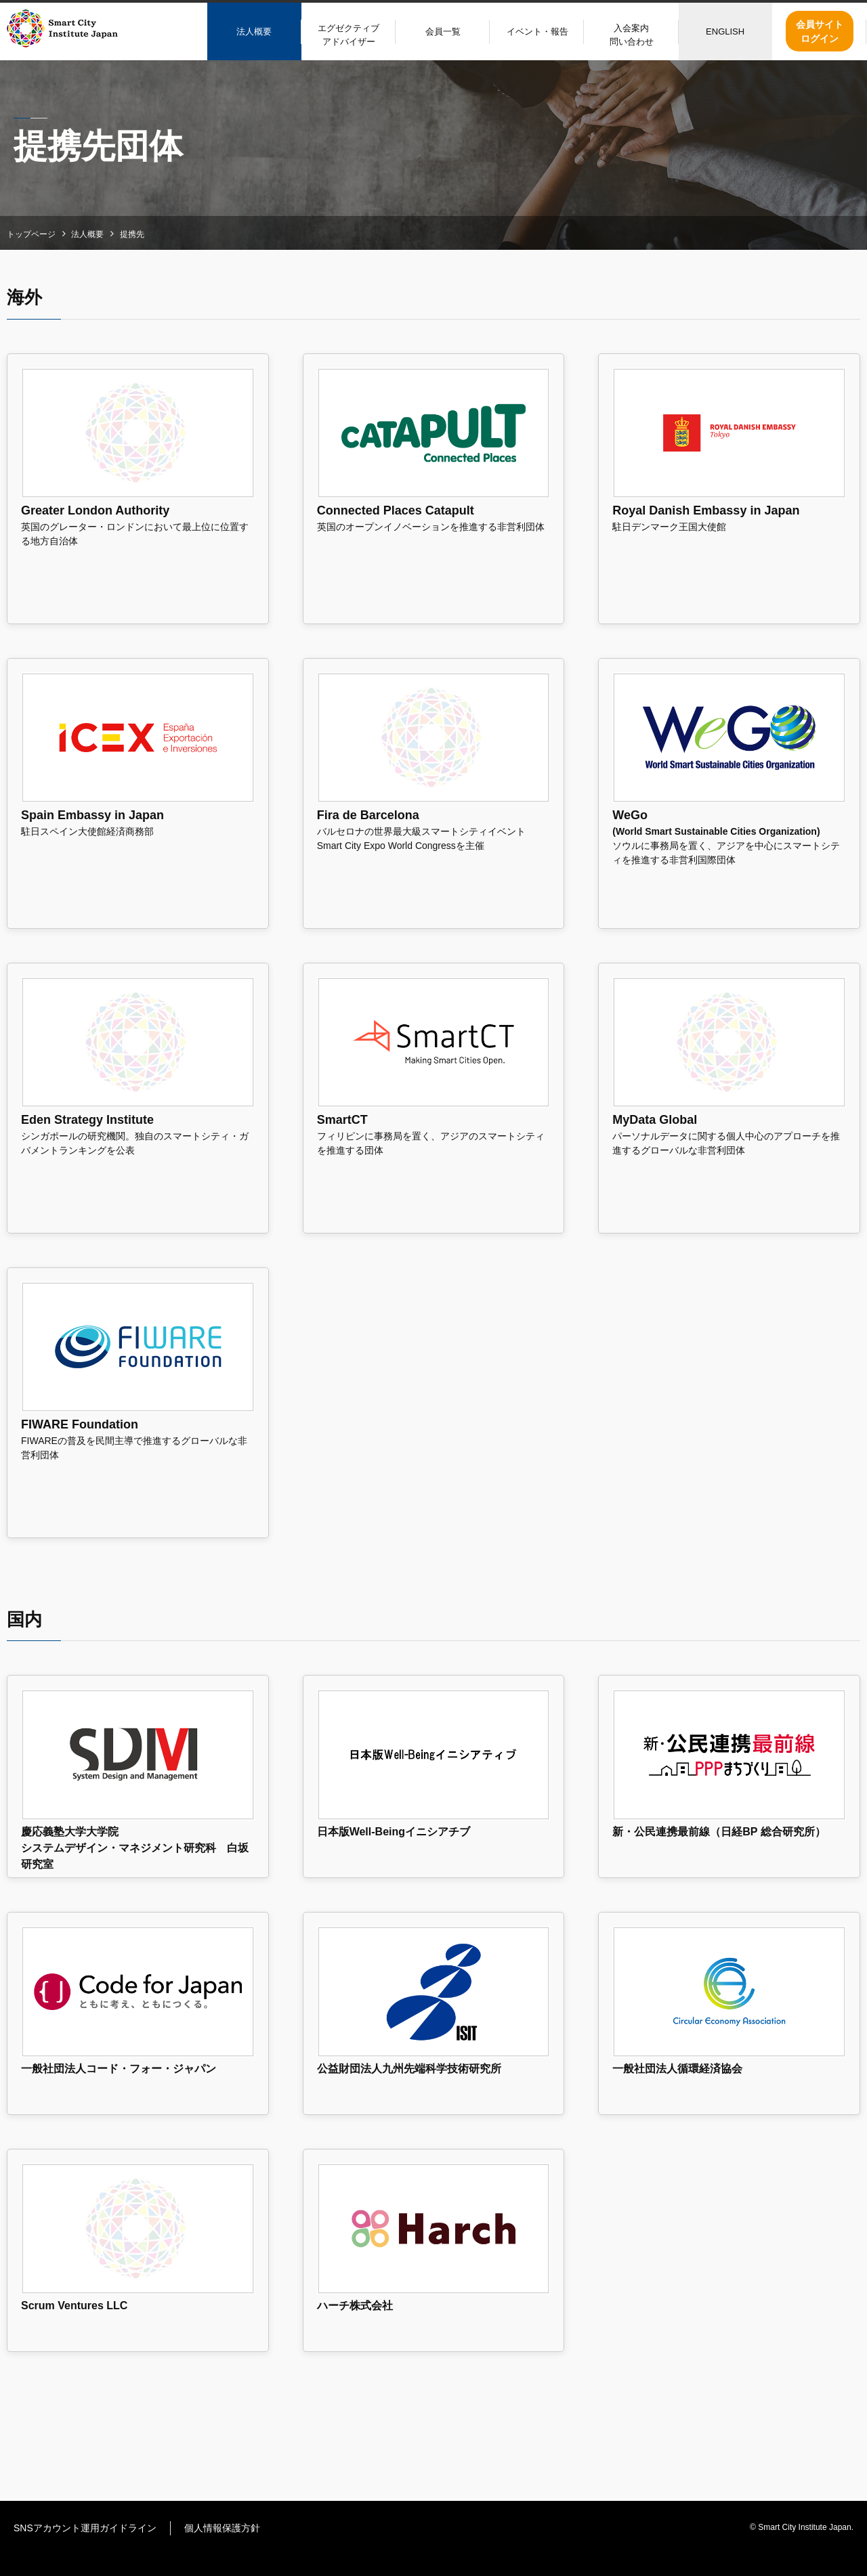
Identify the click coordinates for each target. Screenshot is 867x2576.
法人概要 (254, 31)
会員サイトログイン (819, 31)
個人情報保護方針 (222, 2528)
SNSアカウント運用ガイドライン (85, 2528)
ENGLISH (725, 31)
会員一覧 (443, 31)
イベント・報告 (537, 31)
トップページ (31, 234)
